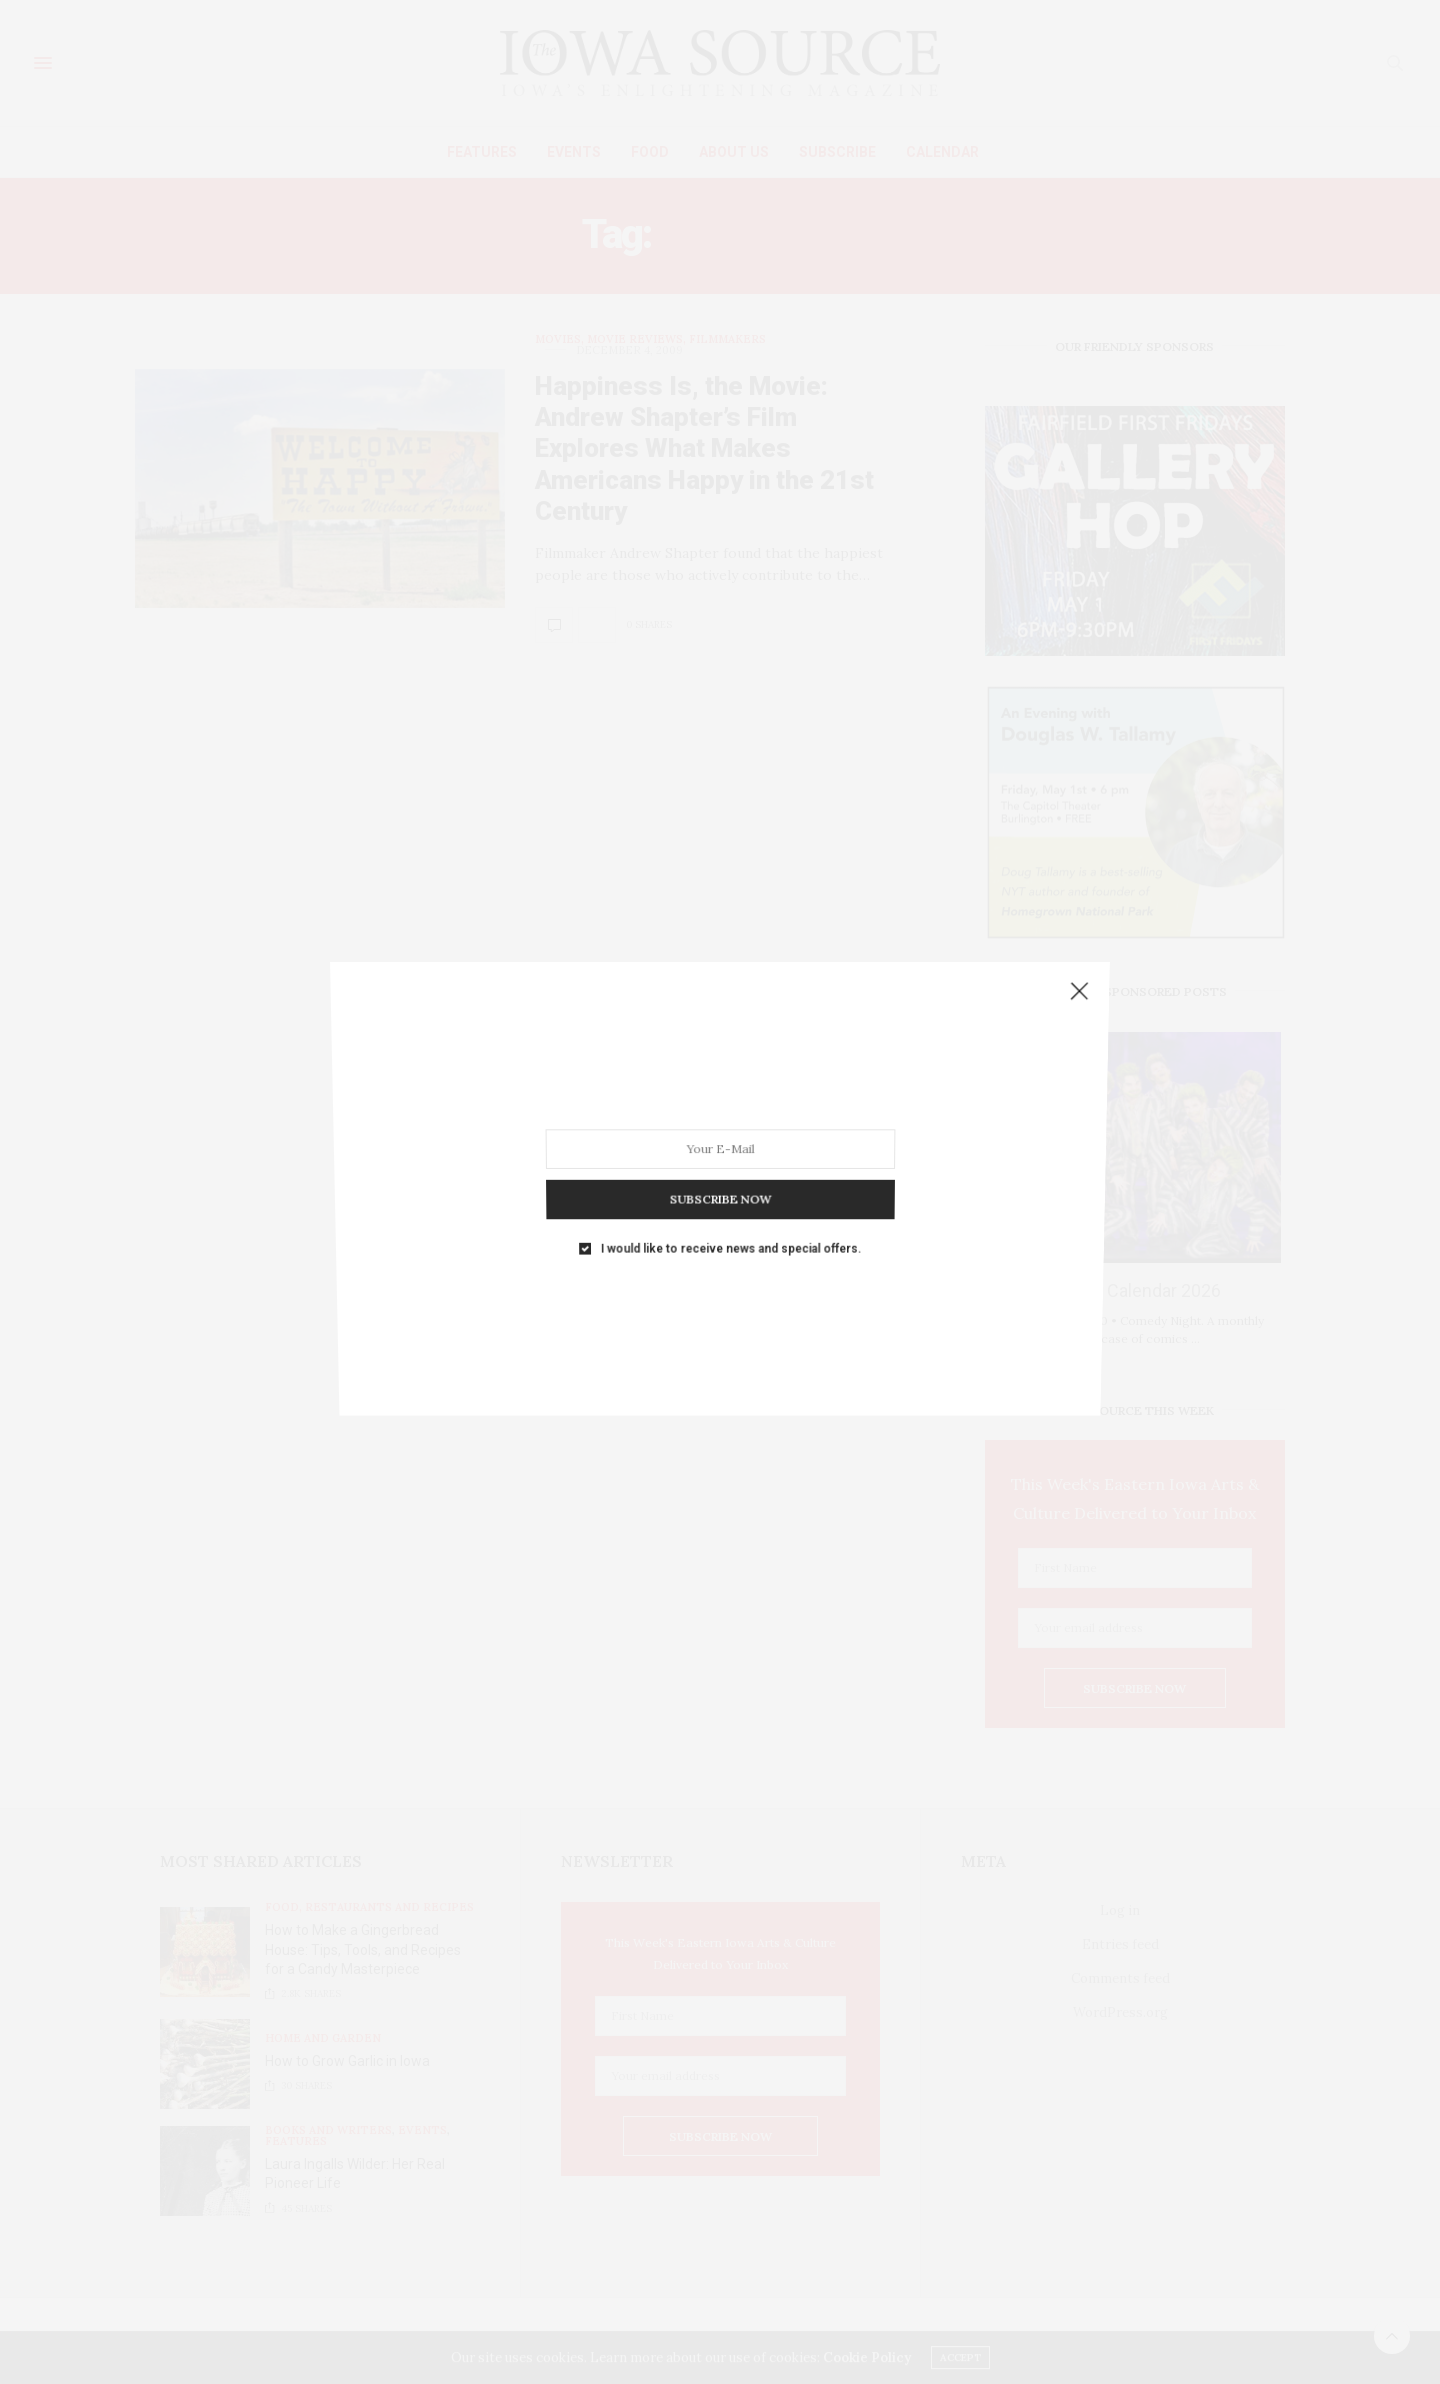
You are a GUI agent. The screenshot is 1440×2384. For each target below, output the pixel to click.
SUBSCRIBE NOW (720, 1178)
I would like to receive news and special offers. (730, 1219)
